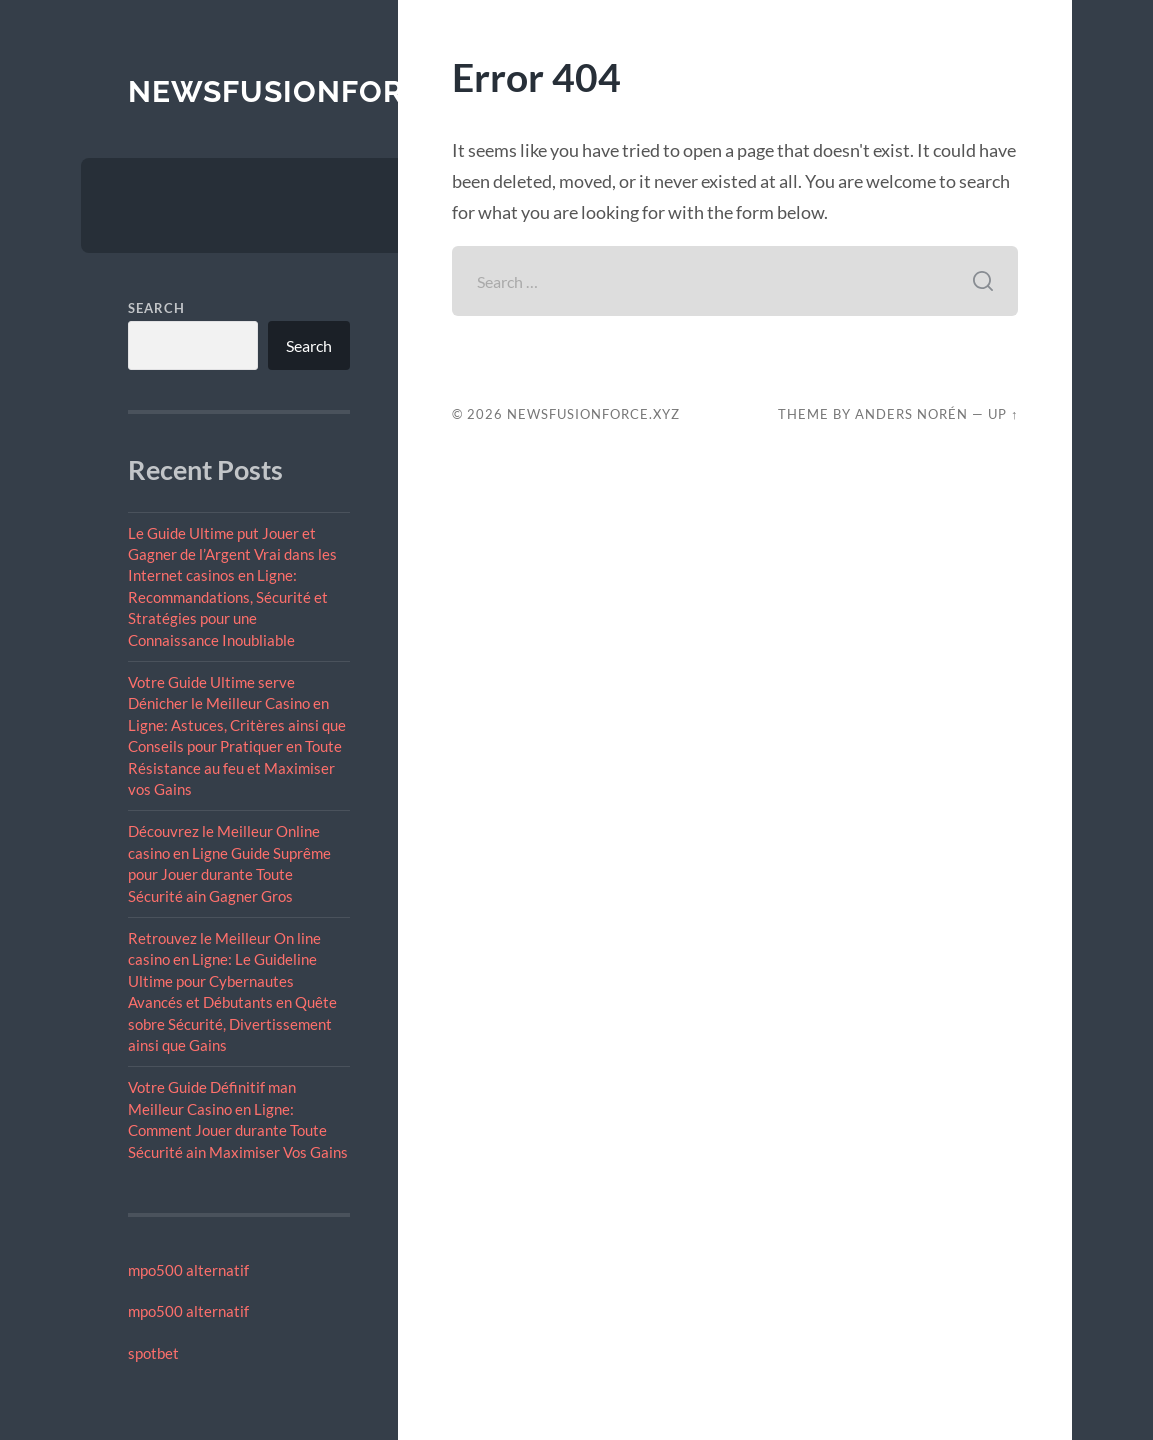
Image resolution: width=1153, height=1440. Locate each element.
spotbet (153, 1353)
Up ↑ (1003, 414)
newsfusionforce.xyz (321, 91)
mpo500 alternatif (188, 1270)
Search (156, 308)
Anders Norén (911, 414)
